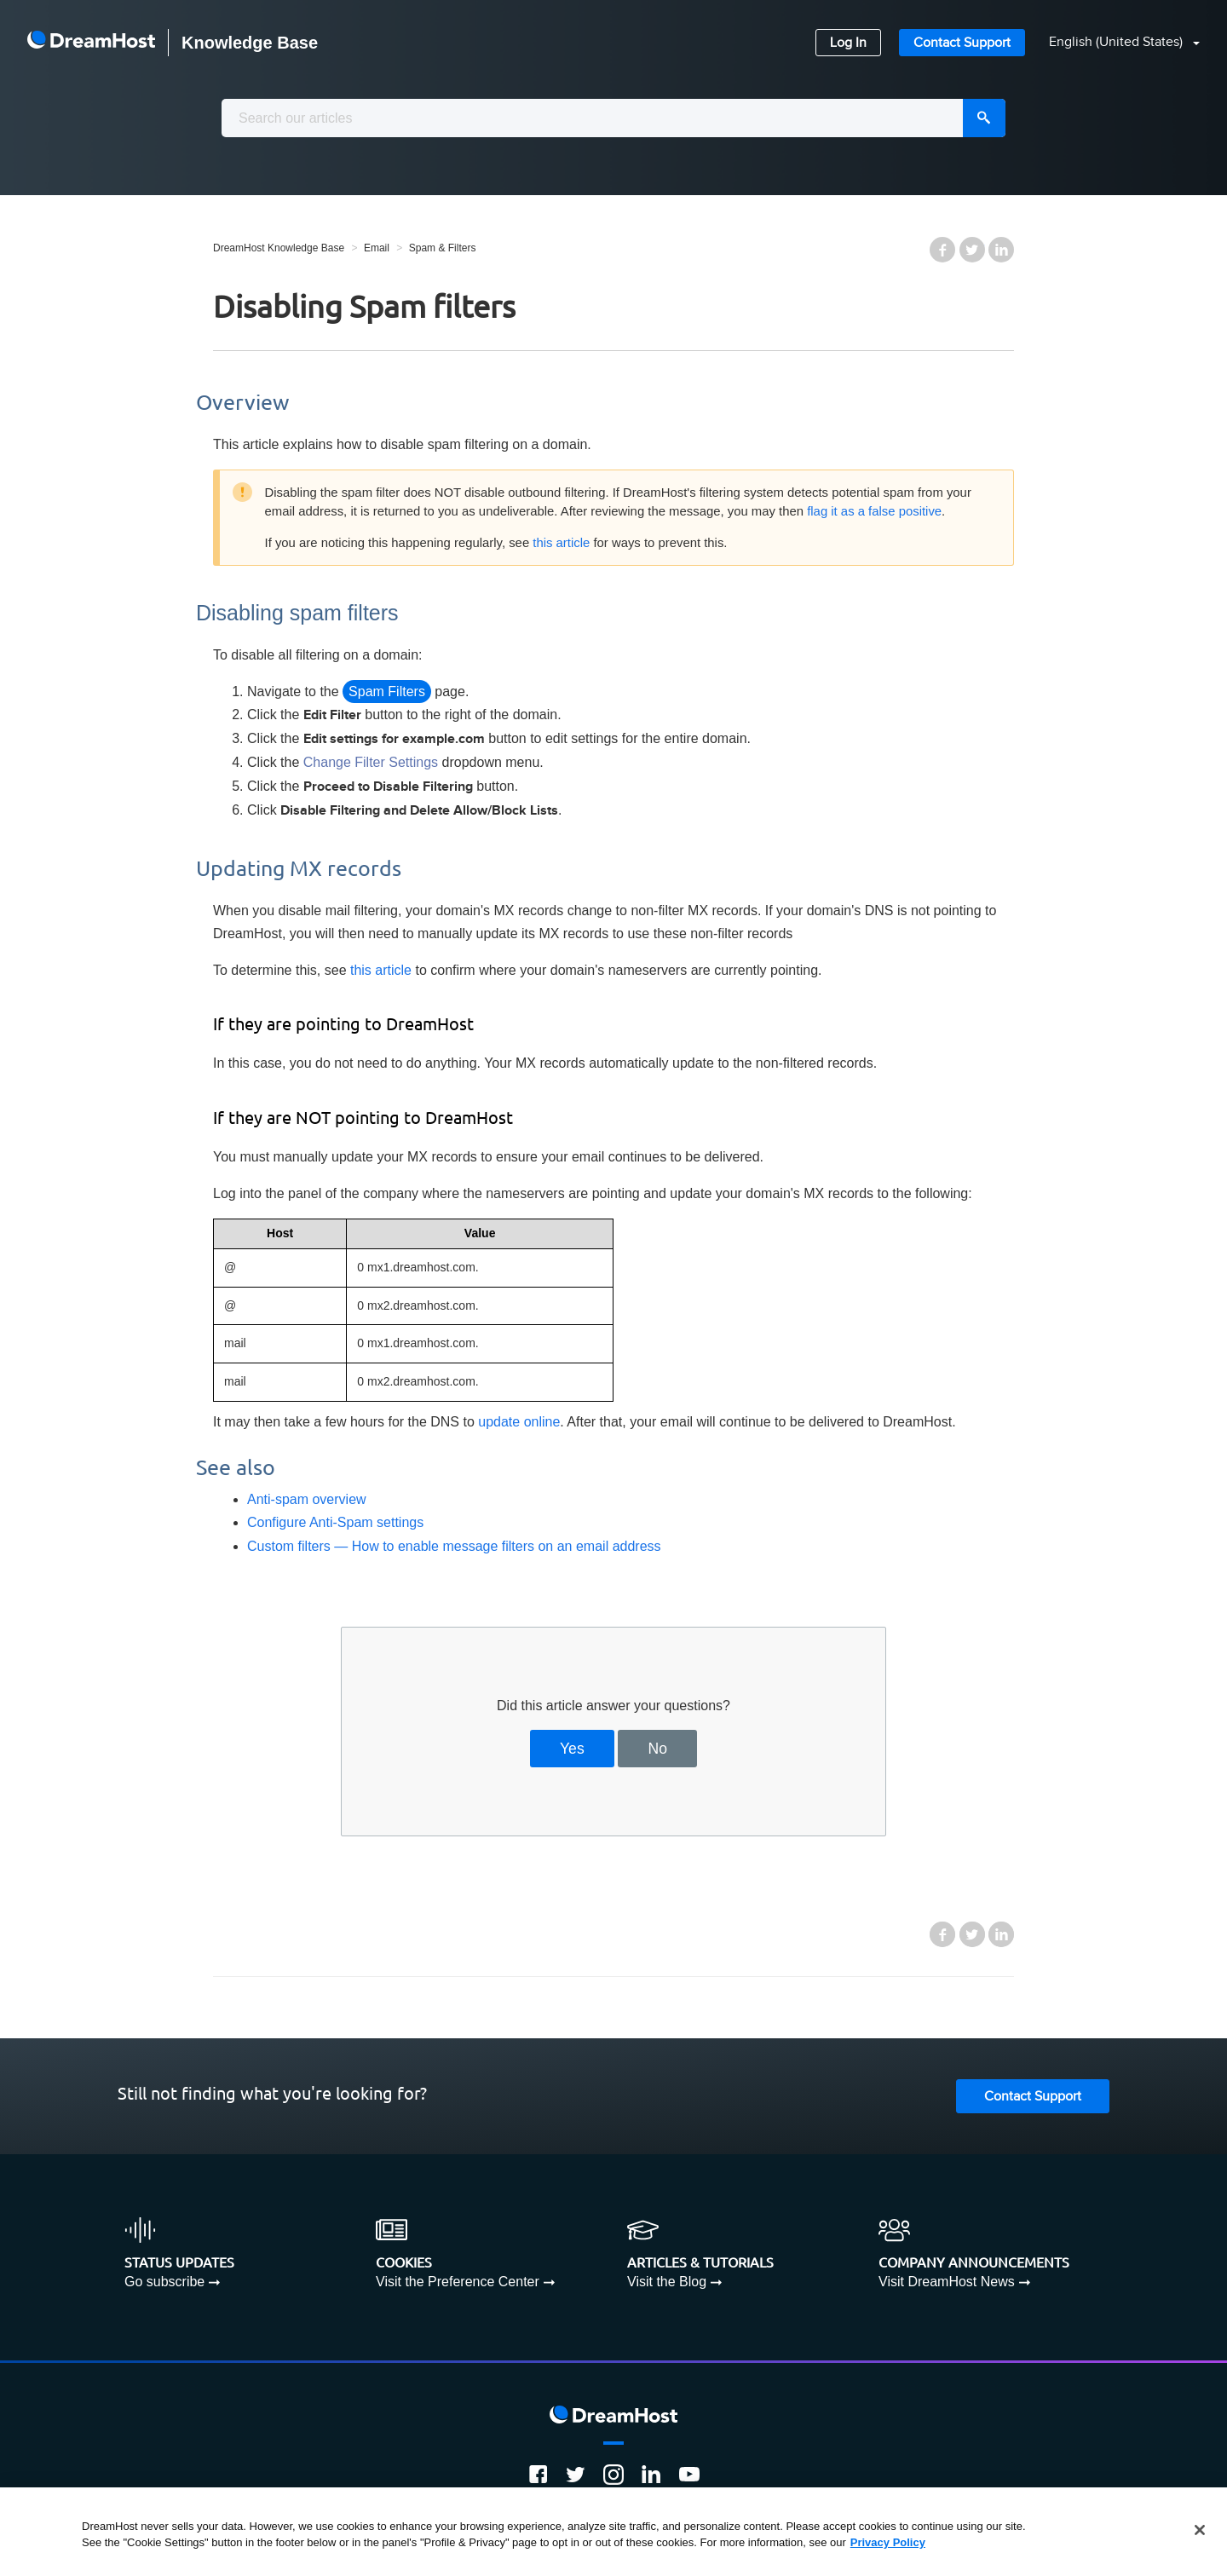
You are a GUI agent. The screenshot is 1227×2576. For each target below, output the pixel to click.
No (658, 1748)
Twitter (972, 249)
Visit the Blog (666, 2281)
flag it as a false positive (874, 511)
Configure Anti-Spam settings (335, 1522)
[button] (1114, 43)
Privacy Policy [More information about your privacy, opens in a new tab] (887, 2542)
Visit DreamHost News (946, 2281)
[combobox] (613, 118)
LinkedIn (1001, 249)
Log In (848, 43)
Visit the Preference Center (457, 2281)
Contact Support (962, 43)
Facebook (942, 249)
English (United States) (1117, 42)
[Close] (1199, 2530)
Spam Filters (387, 691)
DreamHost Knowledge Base (278, 248)
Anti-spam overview (306, 1499)
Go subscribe (164, 2281)
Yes (572, 1748)
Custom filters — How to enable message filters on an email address (454, 1546)
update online (519, 1422)
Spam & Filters (442, 248)
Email (376, 248)
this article (561, 543)
